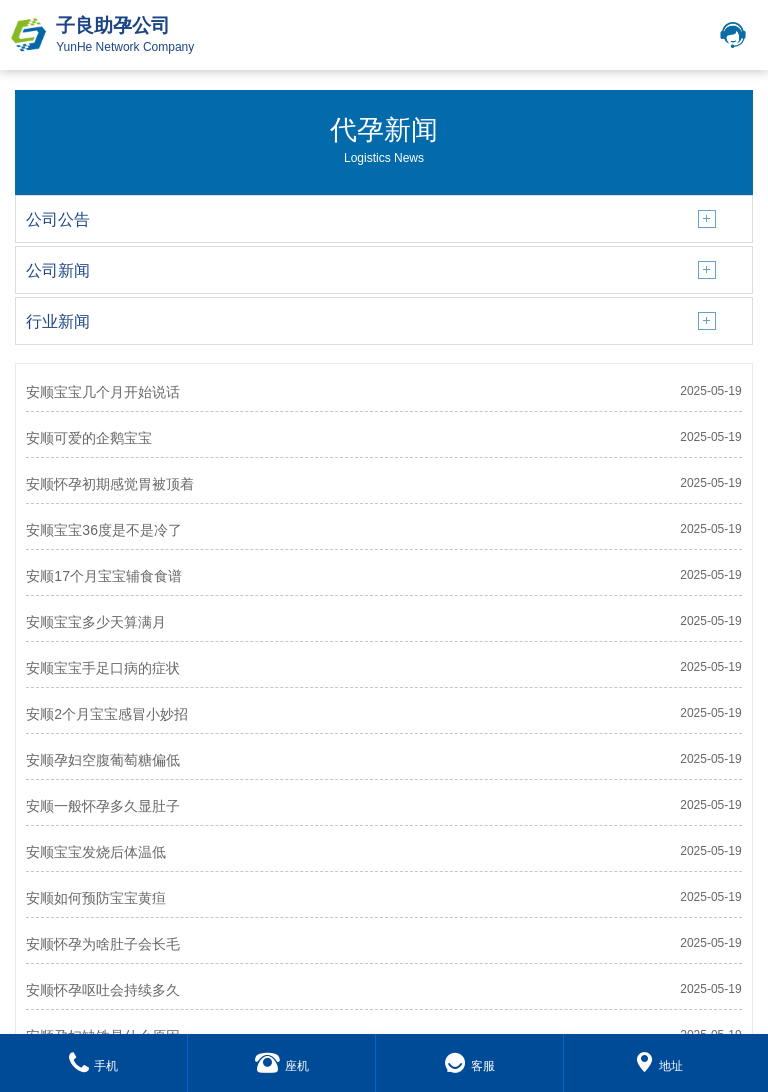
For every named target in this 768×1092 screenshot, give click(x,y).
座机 (282, 1066)
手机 (93, 1066)
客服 (469, 1066)
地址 (658, 1066)
